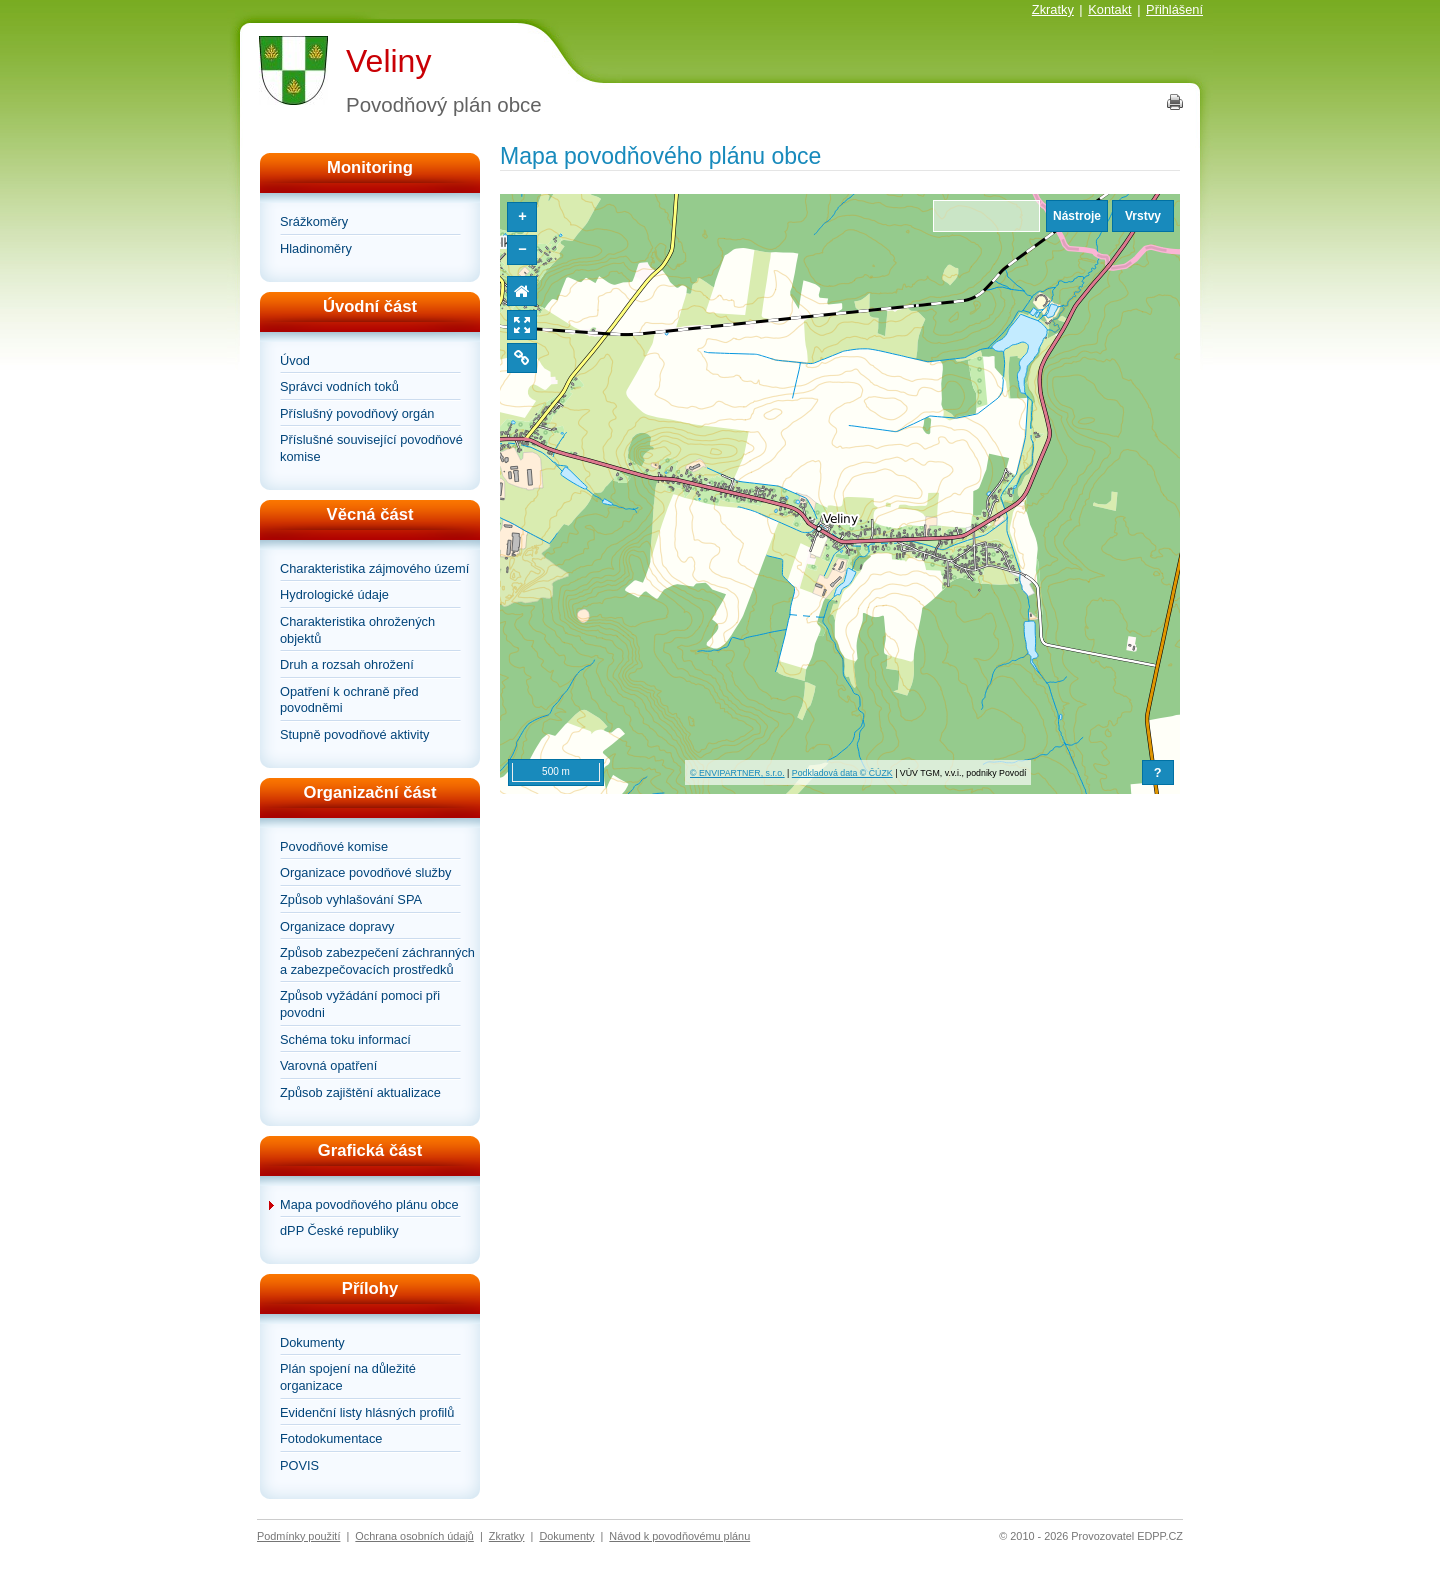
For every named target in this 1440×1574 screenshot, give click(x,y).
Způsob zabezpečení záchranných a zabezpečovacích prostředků (377, 961)
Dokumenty (312, 1342)
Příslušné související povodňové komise (371, 448)
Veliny (388, 61)
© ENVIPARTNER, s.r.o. (737, 773)
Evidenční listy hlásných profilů (367, 1412)
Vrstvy (1143, 216)
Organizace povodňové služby (365, 872)
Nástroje (1077, 216)
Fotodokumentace (331, 1438)
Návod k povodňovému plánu (679, 1536)
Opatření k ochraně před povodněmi (349, 700)
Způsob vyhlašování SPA (351, 899)
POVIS (299, 1465)
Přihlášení (1174, 9)
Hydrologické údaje (334, 594)
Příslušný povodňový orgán (357, 413)
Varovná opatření (328, 1065)
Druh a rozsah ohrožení (347, 664)
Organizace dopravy (337, 926)
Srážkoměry (314, 221)
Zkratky (1053, 9)
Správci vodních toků (339, 386)
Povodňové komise (334, 846)
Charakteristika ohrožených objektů (357, 630)
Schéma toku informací (345, 1039)
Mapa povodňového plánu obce (369, 1204)
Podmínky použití (298, 1536)
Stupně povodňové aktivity (354, 734)
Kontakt (1109, 9)
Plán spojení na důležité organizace (348, 1377)
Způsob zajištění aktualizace (360, 1092)
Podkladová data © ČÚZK (842, 773)
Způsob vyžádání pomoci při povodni (360, 1004)
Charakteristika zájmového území (374, 568)
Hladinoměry (316, 248)
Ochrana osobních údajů (414, 1536)
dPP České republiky (339, 1230)
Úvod (295, 360)
